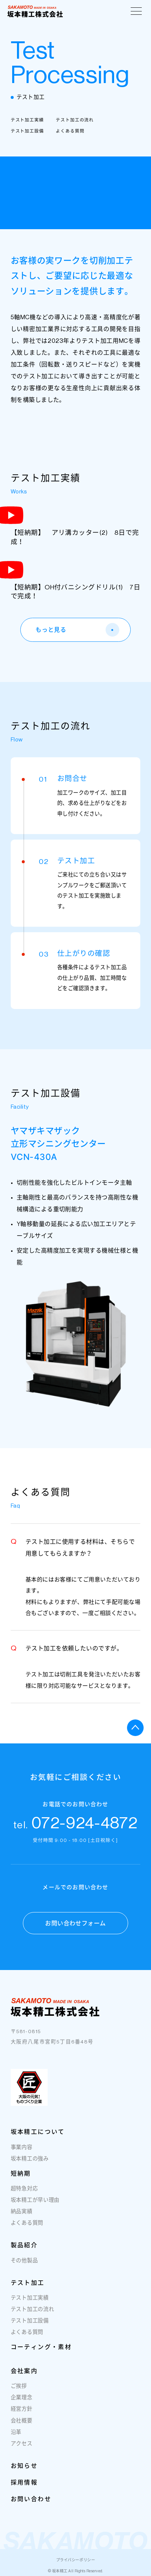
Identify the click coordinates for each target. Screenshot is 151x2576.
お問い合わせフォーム (75, 1924)
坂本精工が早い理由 (35, 2201)
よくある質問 (70, 131)
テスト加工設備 (27, 131)
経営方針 (21, 2410)
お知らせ (24, 2466)
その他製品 (24, 2262)
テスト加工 (28, 2283)
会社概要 (21, 2422)
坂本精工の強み (30, 2160)
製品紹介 (24, 2246)
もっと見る (77, 630)
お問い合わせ (31, 2500)
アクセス (21, 2445)
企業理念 (21, 2399)
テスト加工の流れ (75, 120)
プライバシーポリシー (75, 2560)
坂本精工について (38, 2133)
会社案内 (24, 2372)
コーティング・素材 (41, 2348)
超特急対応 (24, 2190)
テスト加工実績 (27, 120)
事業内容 (21, 2148)
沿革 (16, 2433)
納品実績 (21, 2213)
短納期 (21, 2174)
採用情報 (24, 2483)
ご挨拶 (19, 2387)
